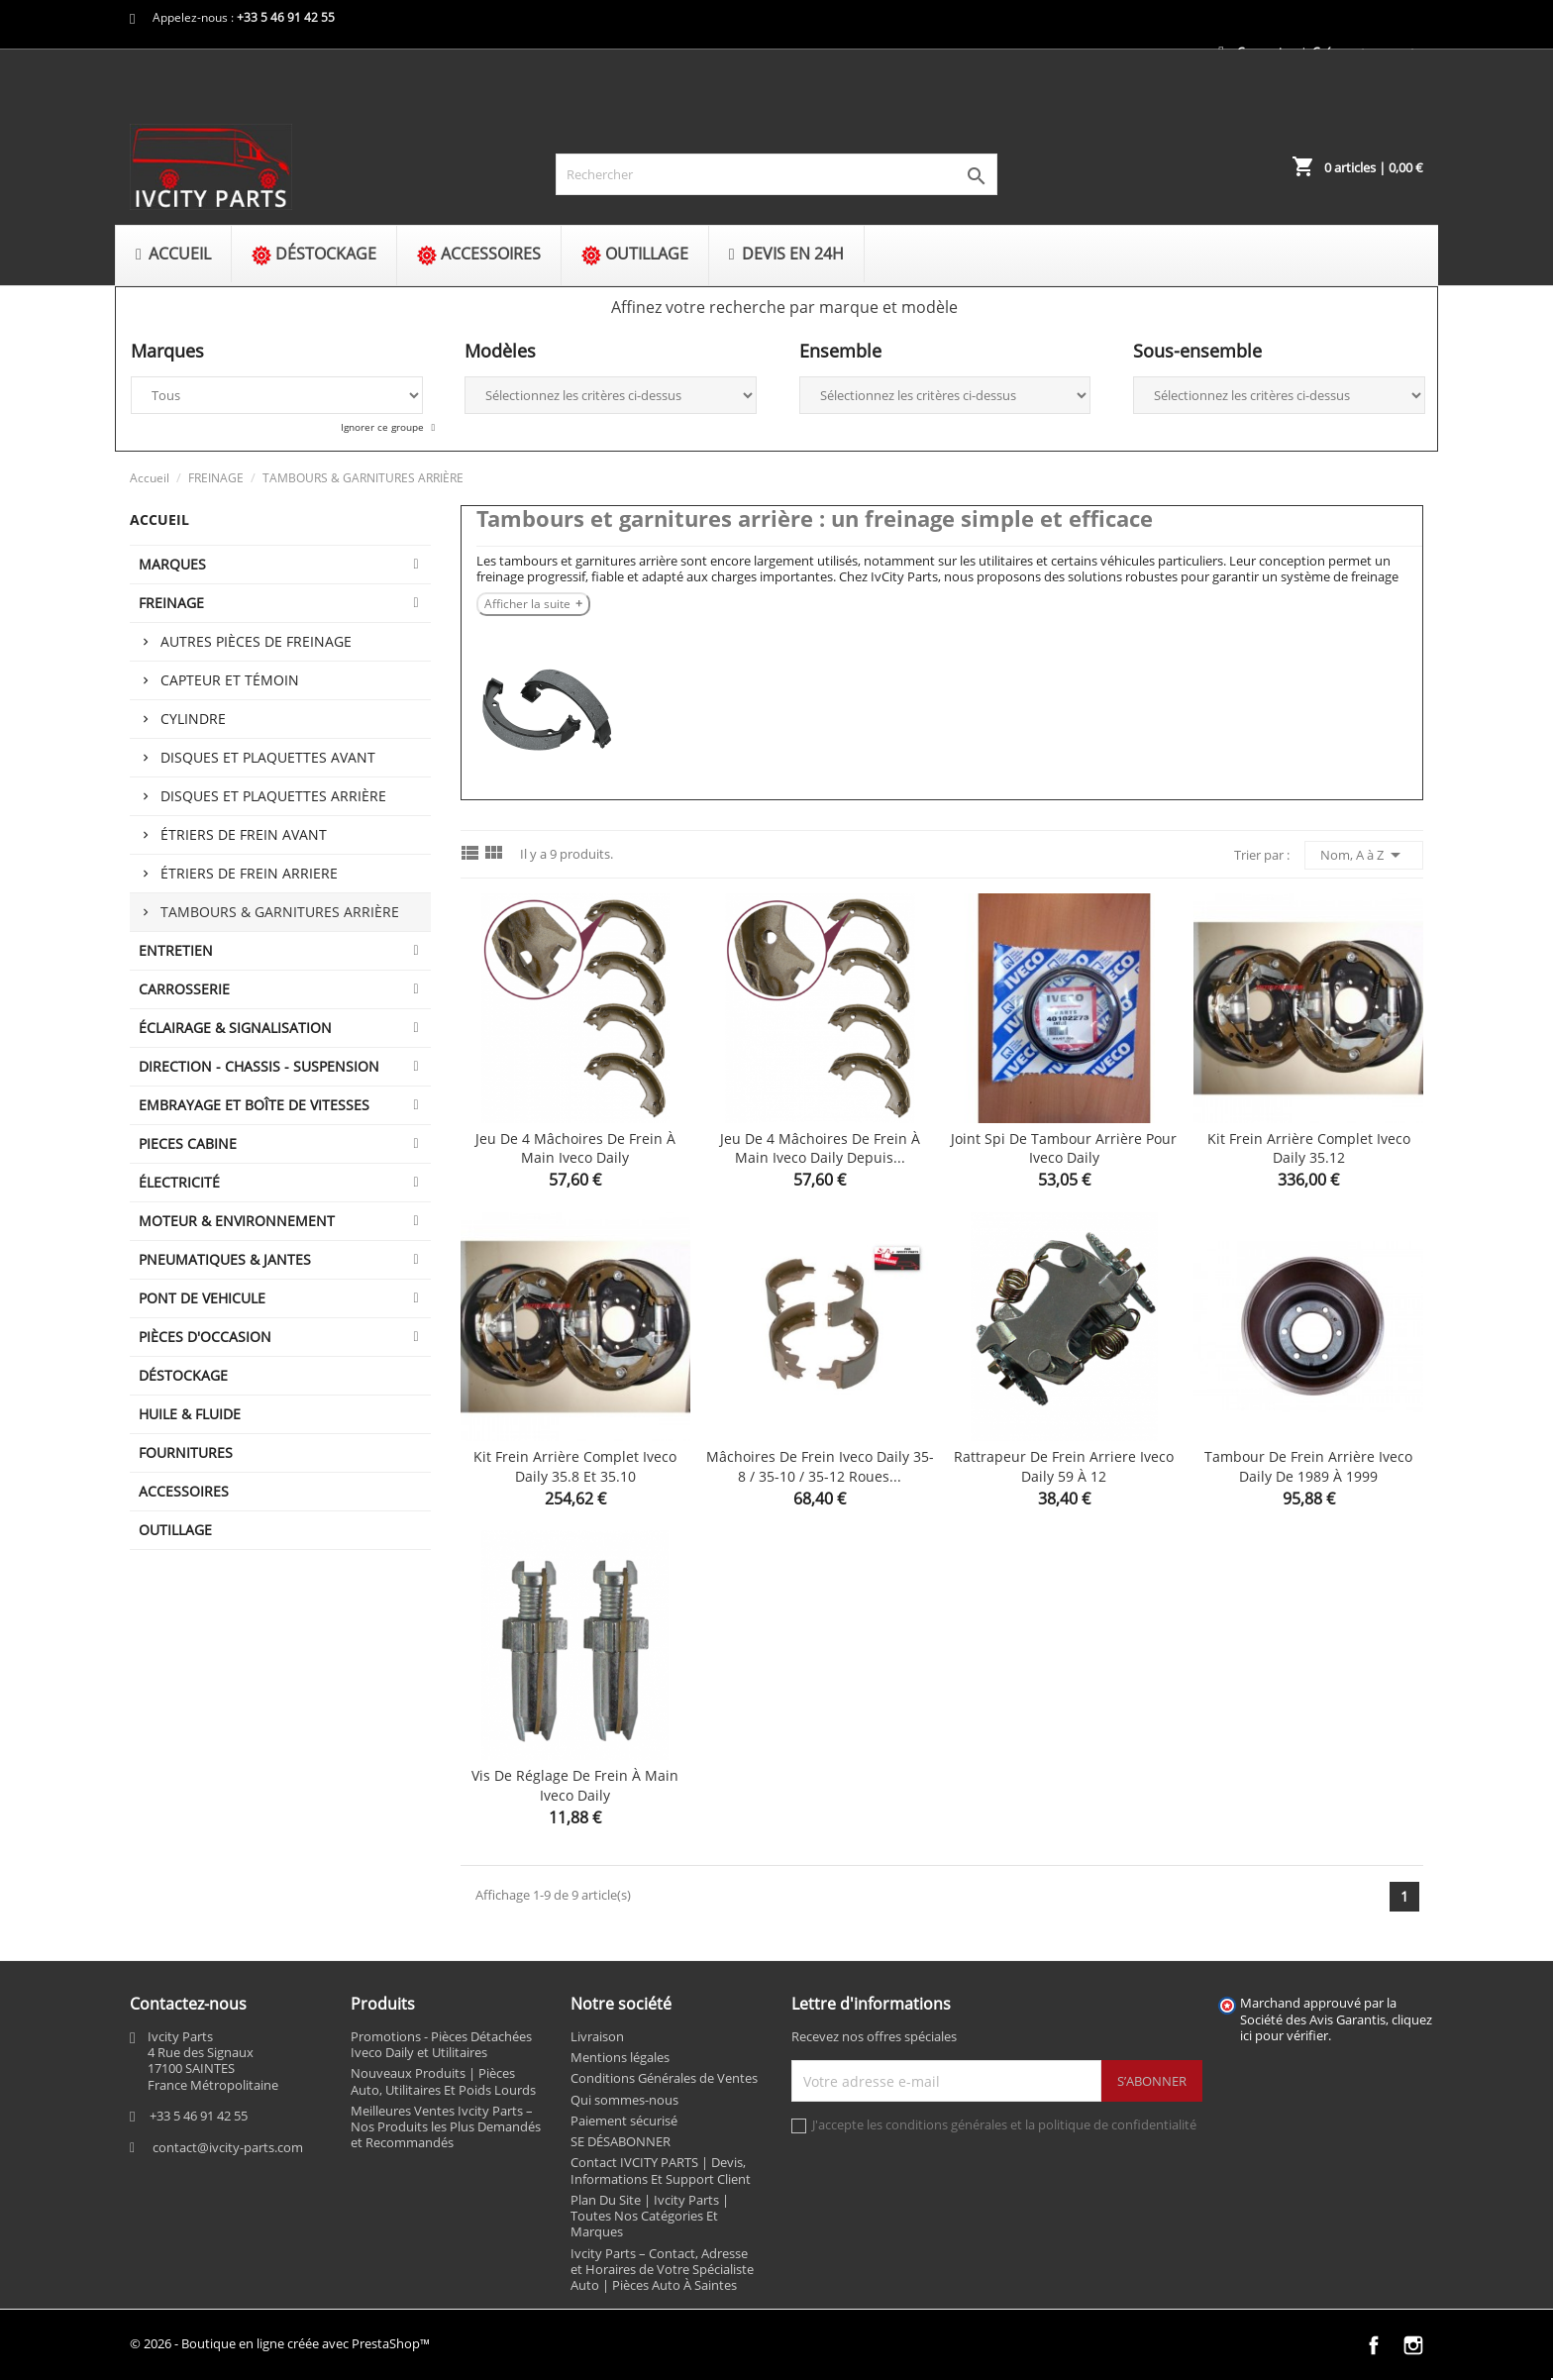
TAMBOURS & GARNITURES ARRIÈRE (279, 911)
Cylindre (193, 718)
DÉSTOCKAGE (183, 1375)
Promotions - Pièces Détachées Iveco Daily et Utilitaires (441, 2044)
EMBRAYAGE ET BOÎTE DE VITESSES (254, 1104)
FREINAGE (171, 602)
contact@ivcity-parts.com (228, 2147)
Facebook (1374, 2345)
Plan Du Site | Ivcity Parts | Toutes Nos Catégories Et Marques (649, 2216)
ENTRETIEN (176, 950)
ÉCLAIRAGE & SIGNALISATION (235, 1027)
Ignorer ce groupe (384, 427)
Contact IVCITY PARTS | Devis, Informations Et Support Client (660, 2170)
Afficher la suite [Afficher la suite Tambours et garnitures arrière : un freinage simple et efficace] (527, 603)
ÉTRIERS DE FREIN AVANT (243, 834)
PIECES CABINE (188, 1143)
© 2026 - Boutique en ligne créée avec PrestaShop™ (280, 2343)
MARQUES (172, 564)
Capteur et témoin (229, 680)
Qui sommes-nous (624, 2100)
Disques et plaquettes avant (267, 757)
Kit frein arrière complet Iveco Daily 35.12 (1308, 1148)
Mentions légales (620, 2057)
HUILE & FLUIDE (190, 1413)
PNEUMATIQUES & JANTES (225, 1259)
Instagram (1413, 2345)
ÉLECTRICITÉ (179, 1182)
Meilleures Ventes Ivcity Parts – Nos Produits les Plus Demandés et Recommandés (446, 2127)
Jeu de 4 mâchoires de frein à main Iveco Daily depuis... (820, 1148)
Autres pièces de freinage (256, 641)
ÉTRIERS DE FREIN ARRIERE (249, 873)
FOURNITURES (186, 1452)
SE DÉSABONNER (620, 2141)
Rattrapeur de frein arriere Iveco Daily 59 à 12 (1064, 1466)
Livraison (597, 2036)
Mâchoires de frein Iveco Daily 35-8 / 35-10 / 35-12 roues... (820, 1466)
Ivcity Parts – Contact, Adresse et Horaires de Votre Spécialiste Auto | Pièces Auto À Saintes (662, 2269)
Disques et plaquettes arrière (273, 795)
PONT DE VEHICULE (202, 1298)
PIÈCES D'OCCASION (205, 1336)
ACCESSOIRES (184, 1491)
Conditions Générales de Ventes (664, 2078)
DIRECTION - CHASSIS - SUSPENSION (259, 1066)
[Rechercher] (776, 174)
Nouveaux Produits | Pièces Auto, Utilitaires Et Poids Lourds (443, 2081)
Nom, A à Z (1363, 855)
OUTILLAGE (175, 1529)
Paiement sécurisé (623, 2120)
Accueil (159, 519)
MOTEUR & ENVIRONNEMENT (237, 1220)
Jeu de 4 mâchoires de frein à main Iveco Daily (575, 1148)
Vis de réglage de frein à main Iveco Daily (574, 1785)
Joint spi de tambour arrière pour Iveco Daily (1064, 1148)
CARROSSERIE (184, 989)
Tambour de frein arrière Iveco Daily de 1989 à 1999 (1308, 1466)
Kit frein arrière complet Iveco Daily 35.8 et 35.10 (574, 1466)
